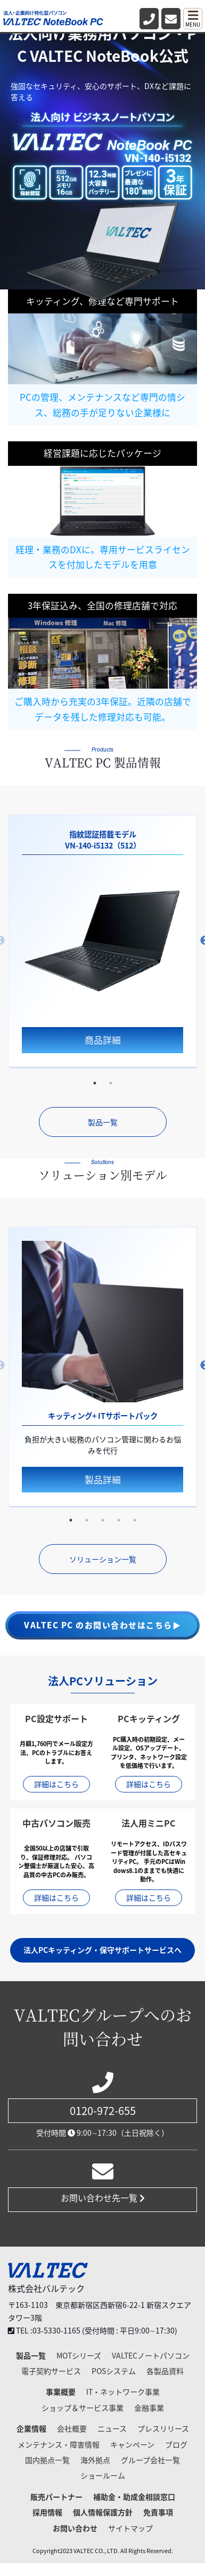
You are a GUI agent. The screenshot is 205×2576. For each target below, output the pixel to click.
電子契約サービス (51, 2370)
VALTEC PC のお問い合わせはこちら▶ (102, 1625)
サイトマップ (130, 2528)
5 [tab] (134, 1520)
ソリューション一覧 (102, 1559)
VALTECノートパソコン (151, 2355)
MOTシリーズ (78, 2355)
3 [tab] (102, 1520)
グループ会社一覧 (150, 2459)
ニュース (112, 2428)
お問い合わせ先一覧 (103, 2197)
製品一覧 (103, 1122)
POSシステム (114, 2370)
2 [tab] (110, 1083)
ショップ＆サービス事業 (83, 2407)
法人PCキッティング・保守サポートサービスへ (102, 1949)
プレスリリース (163, 2428)
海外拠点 (95, 2459)
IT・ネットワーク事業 (123, 2391)
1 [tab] (94, 1083)
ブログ (176, 2444)
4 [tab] (118, 1520)
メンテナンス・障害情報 (59, 2444)
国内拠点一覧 (47, 2459)
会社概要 (72, 2428)
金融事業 (149, 2407)
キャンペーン (132, 2444)
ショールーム (102, 2475)
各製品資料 (165, 2370)
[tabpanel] (102, 941)
